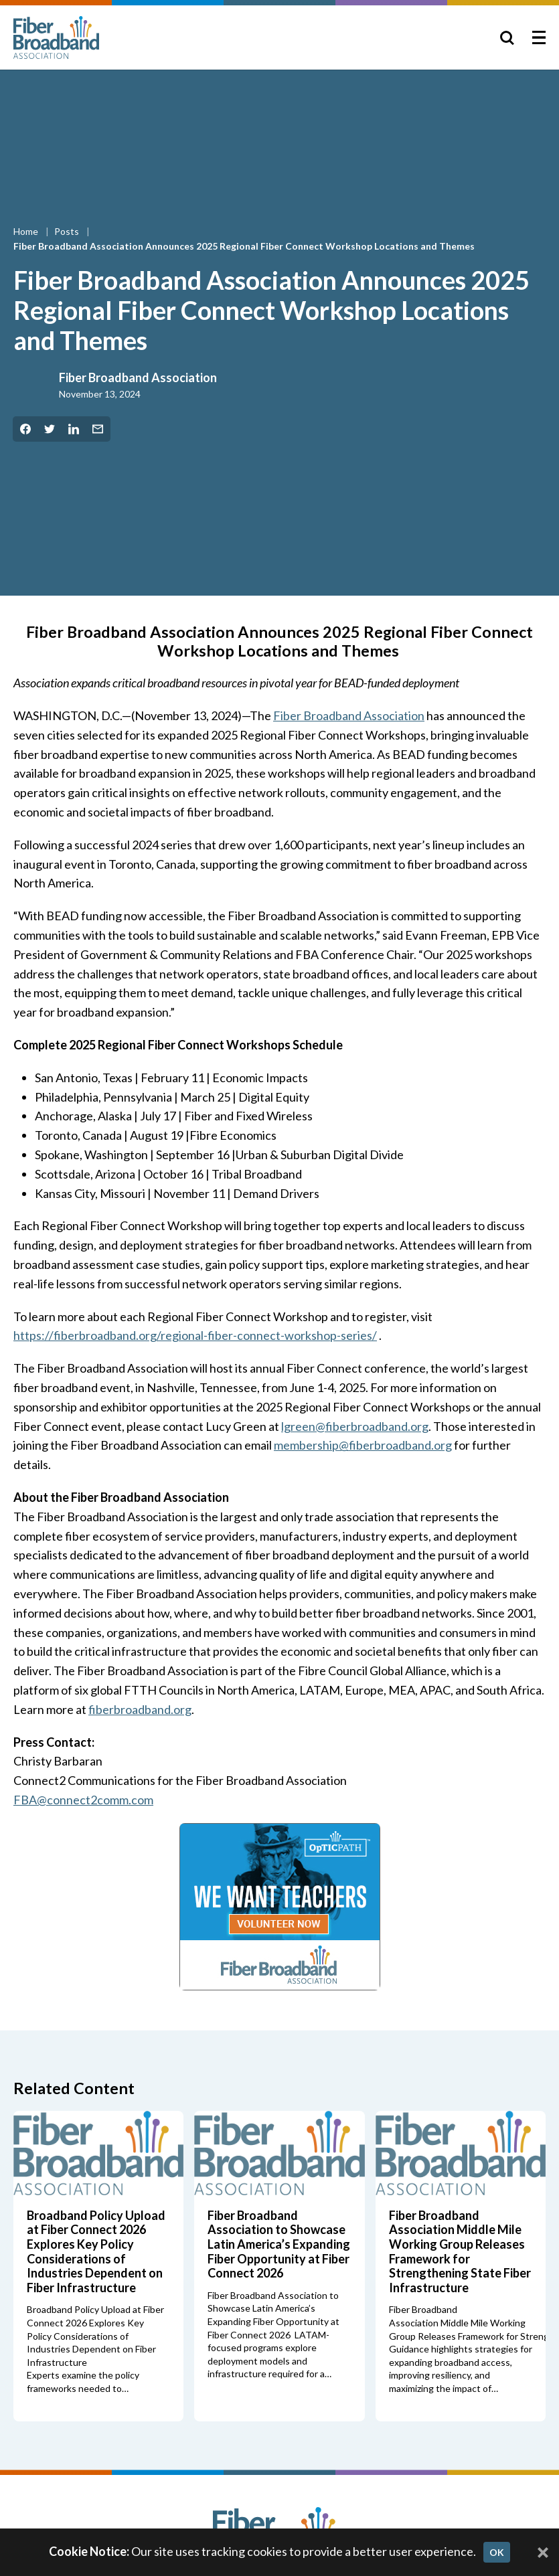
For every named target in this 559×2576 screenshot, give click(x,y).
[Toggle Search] (507, 37)
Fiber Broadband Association (138, 377)
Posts (67, 231)
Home (26, 231)
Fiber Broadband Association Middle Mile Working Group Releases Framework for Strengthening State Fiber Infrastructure (460, 2251)
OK (496, 2552)
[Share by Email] (98, 429)
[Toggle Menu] (539, 37)
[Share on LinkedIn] (74, 429)
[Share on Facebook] (25, 429)
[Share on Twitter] (49, 429)
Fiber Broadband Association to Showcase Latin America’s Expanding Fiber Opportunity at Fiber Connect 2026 (279, 2244)
